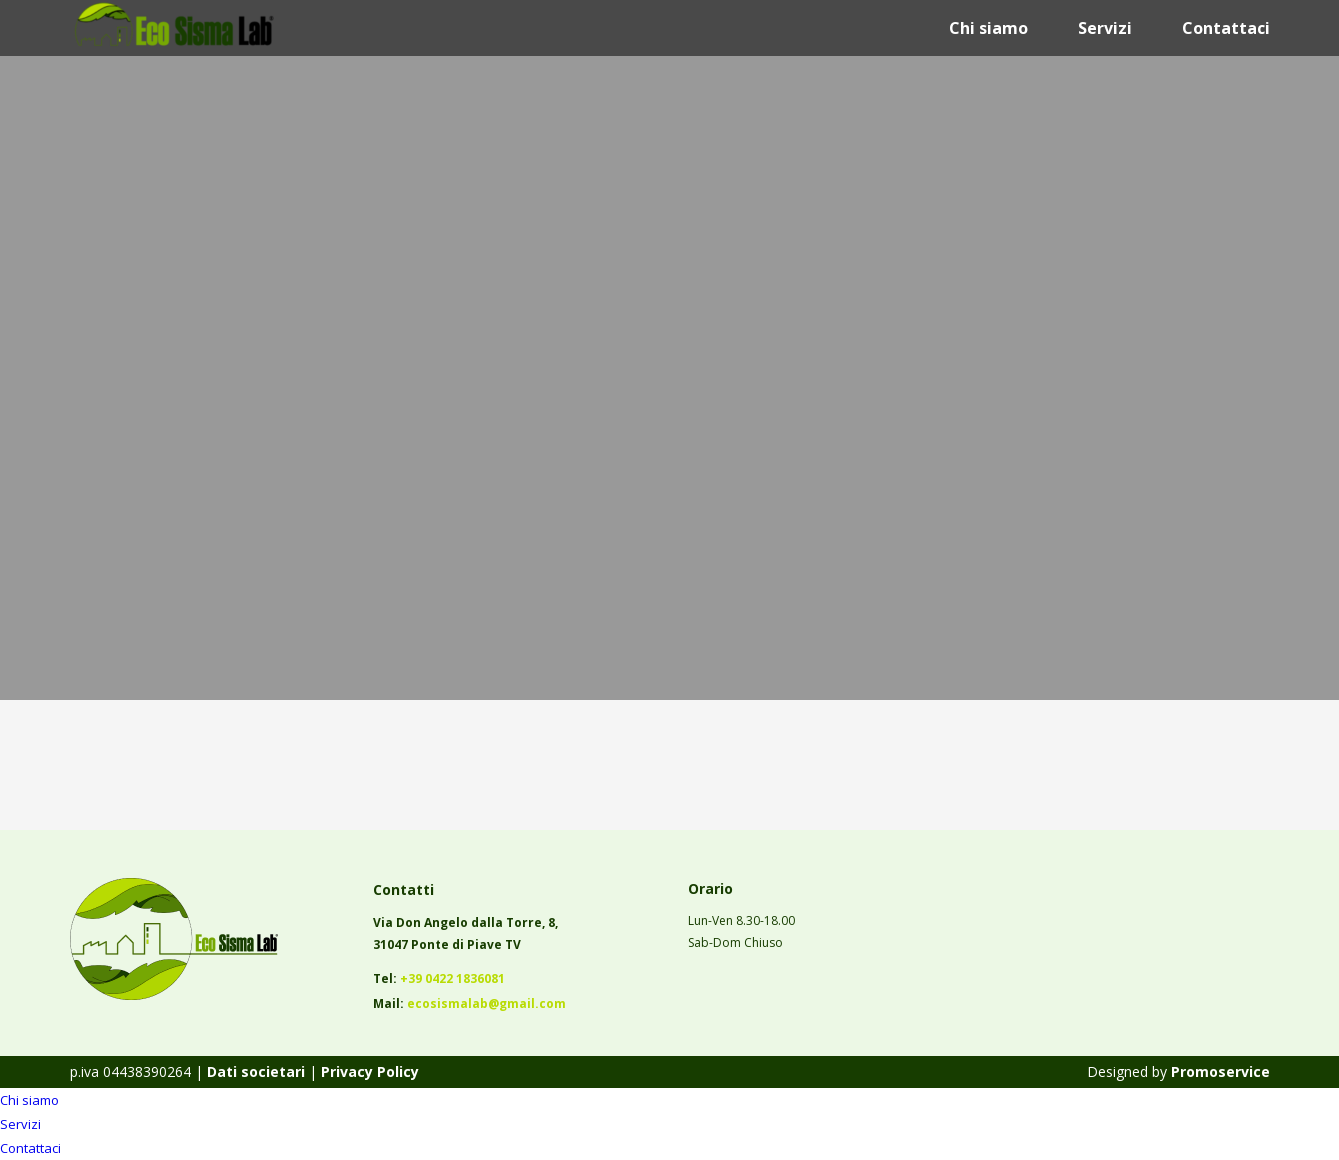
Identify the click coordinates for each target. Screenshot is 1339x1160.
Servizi (1105, 28)
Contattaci (1226, 28)
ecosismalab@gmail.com (486, 1003)
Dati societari (254, 1071)
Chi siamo (988, 28)
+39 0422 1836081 (452, 978)
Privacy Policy (370, 1071)
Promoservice (1220, 1071)
